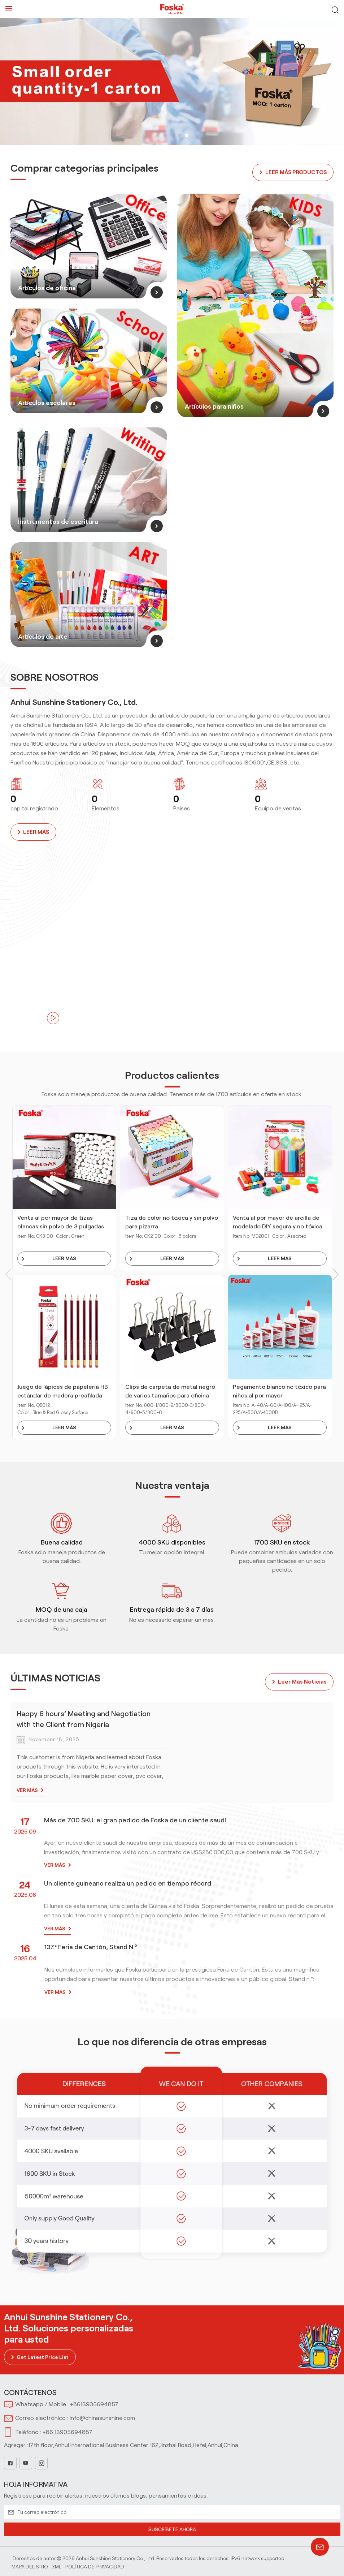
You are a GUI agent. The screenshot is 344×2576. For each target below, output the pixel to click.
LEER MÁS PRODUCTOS (294, 171)
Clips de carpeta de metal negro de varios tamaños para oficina (170, 1390)
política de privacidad (94, 2565)
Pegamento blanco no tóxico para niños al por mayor (279, 1390)
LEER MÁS (36, 831)
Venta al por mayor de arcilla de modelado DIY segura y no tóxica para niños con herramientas (277, 1222)
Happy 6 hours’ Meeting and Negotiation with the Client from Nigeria (84, 1718)
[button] (158, 135)
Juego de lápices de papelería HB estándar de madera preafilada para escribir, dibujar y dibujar (62, 1391)
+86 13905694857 (67, 2431)
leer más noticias (302, 1680)
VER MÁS (27, 1789)
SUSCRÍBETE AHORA (172, 2527)
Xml (56, 2565)
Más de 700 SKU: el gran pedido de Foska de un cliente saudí (135, 1819)
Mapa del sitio (30, 2565)
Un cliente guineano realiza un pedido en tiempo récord (127, 1882)
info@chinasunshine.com (102, 2417)
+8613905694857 (94, 2403)
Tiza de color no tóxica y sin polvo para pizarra (171, 1221)
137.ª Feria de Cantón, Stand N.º (90, 1946)
